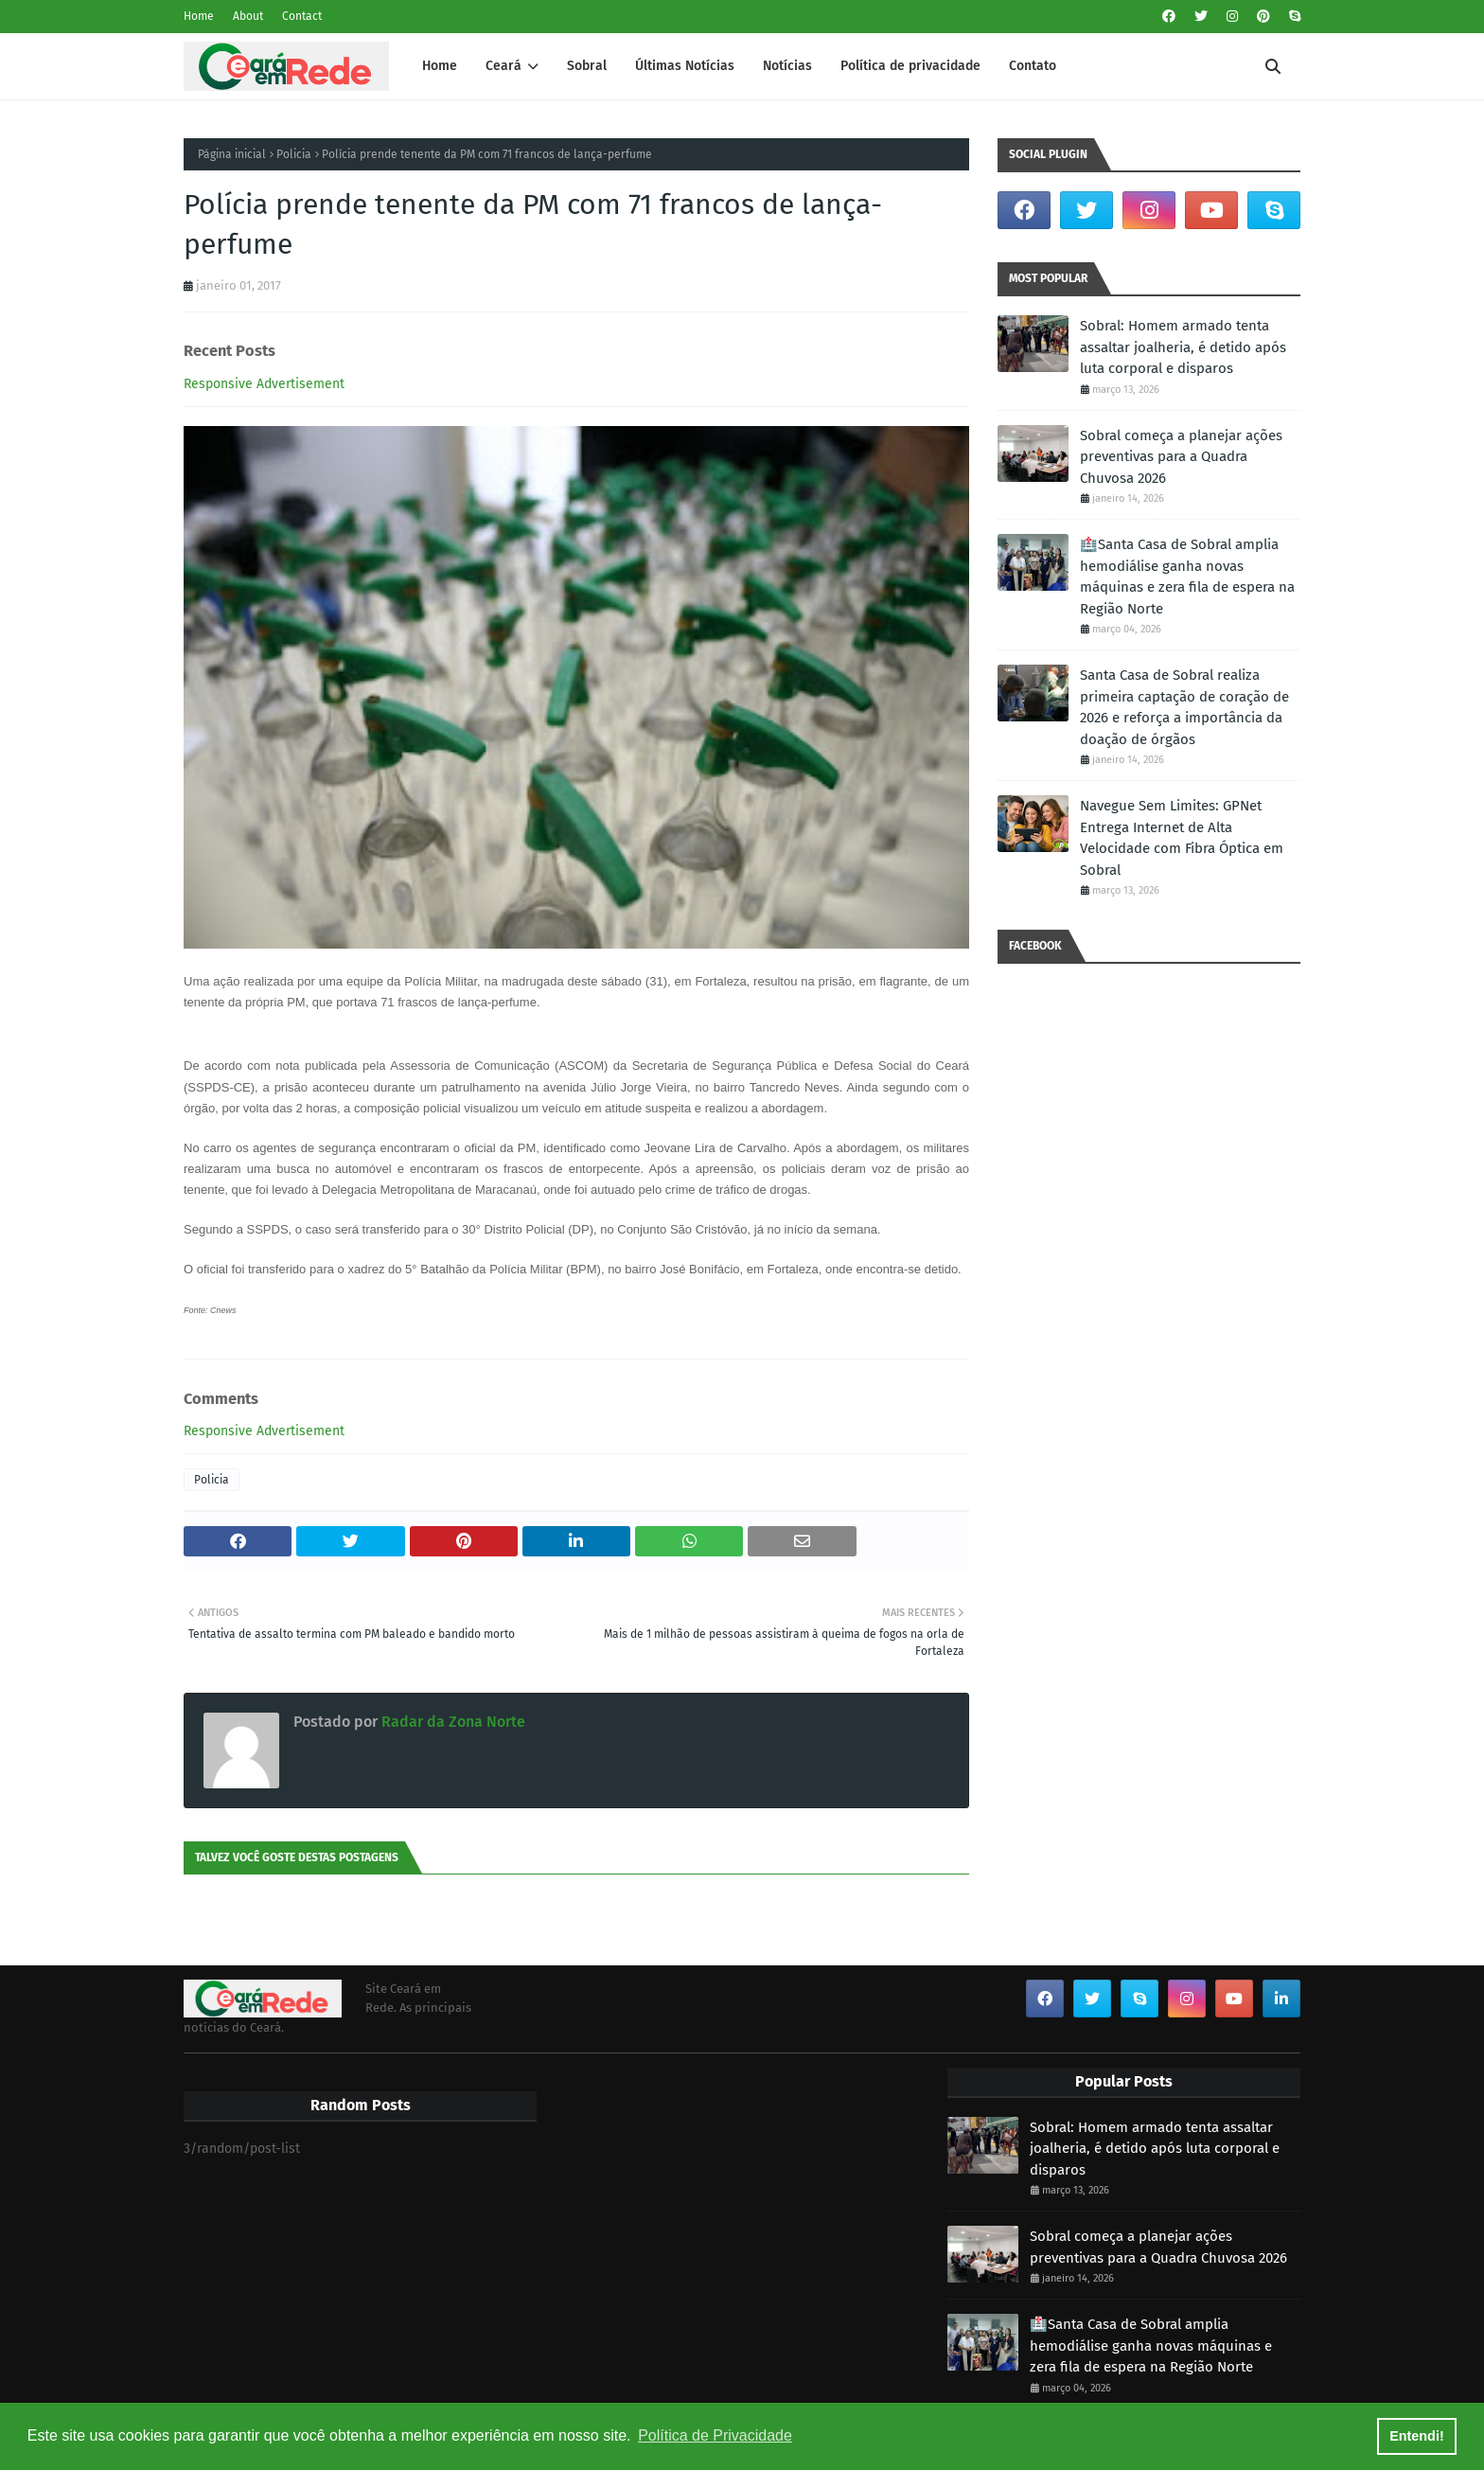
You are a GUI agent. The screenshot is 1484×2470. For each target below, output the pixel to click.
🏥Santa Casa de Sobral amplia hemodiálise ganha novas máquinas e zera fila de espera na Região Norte (1187, 576)
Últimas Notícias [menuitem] (684, 66)
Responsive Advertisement (264, 384)
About (248, 16)
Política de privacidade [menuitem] (910, 66)
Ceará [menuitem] (503, 66)
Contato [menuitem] (1032, 66)
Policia (293, 154)
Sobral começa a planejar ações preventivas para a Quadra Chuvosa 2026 (1181, 457)
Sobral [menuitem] (587, 66)
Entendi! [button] (1416, 2435)
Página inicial (232, 154)
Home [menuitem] (439, 66)
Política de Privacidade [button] (715, 2435)
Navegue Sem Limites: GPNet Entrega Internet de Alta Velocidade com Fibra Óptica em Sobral (1181, 838)
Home (199, 16)
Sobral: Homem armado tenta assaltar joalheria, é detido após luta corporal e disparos (1183, 347)
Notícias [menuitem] (787, 66)
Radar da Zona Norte (451, 1722)
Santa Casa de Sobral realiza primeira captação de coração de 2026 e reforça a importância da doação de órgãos (1184, 707)
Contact (302, 16)
